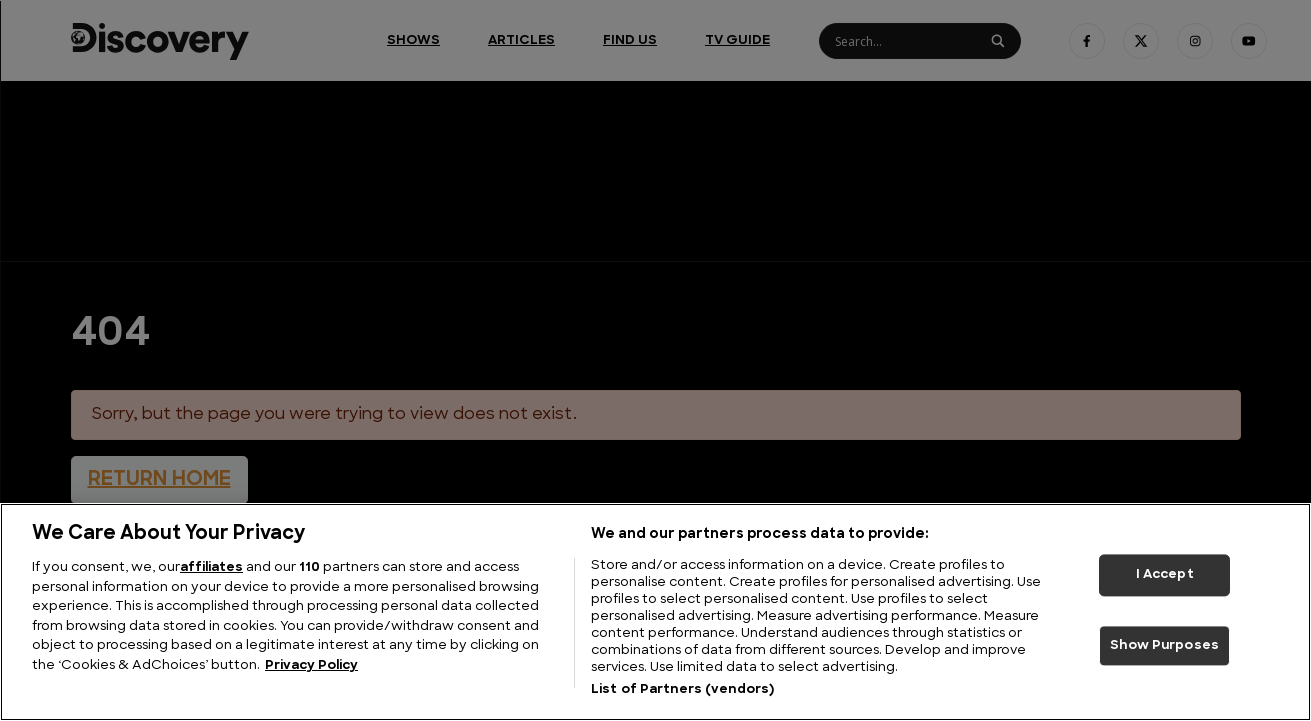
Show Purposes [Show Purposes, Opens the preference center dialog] (1164, 645)
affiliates (211, 567)
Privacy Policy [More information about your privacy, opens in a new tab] (311, 665)
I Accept (1165, 574)
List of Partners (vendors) (682, 689)
